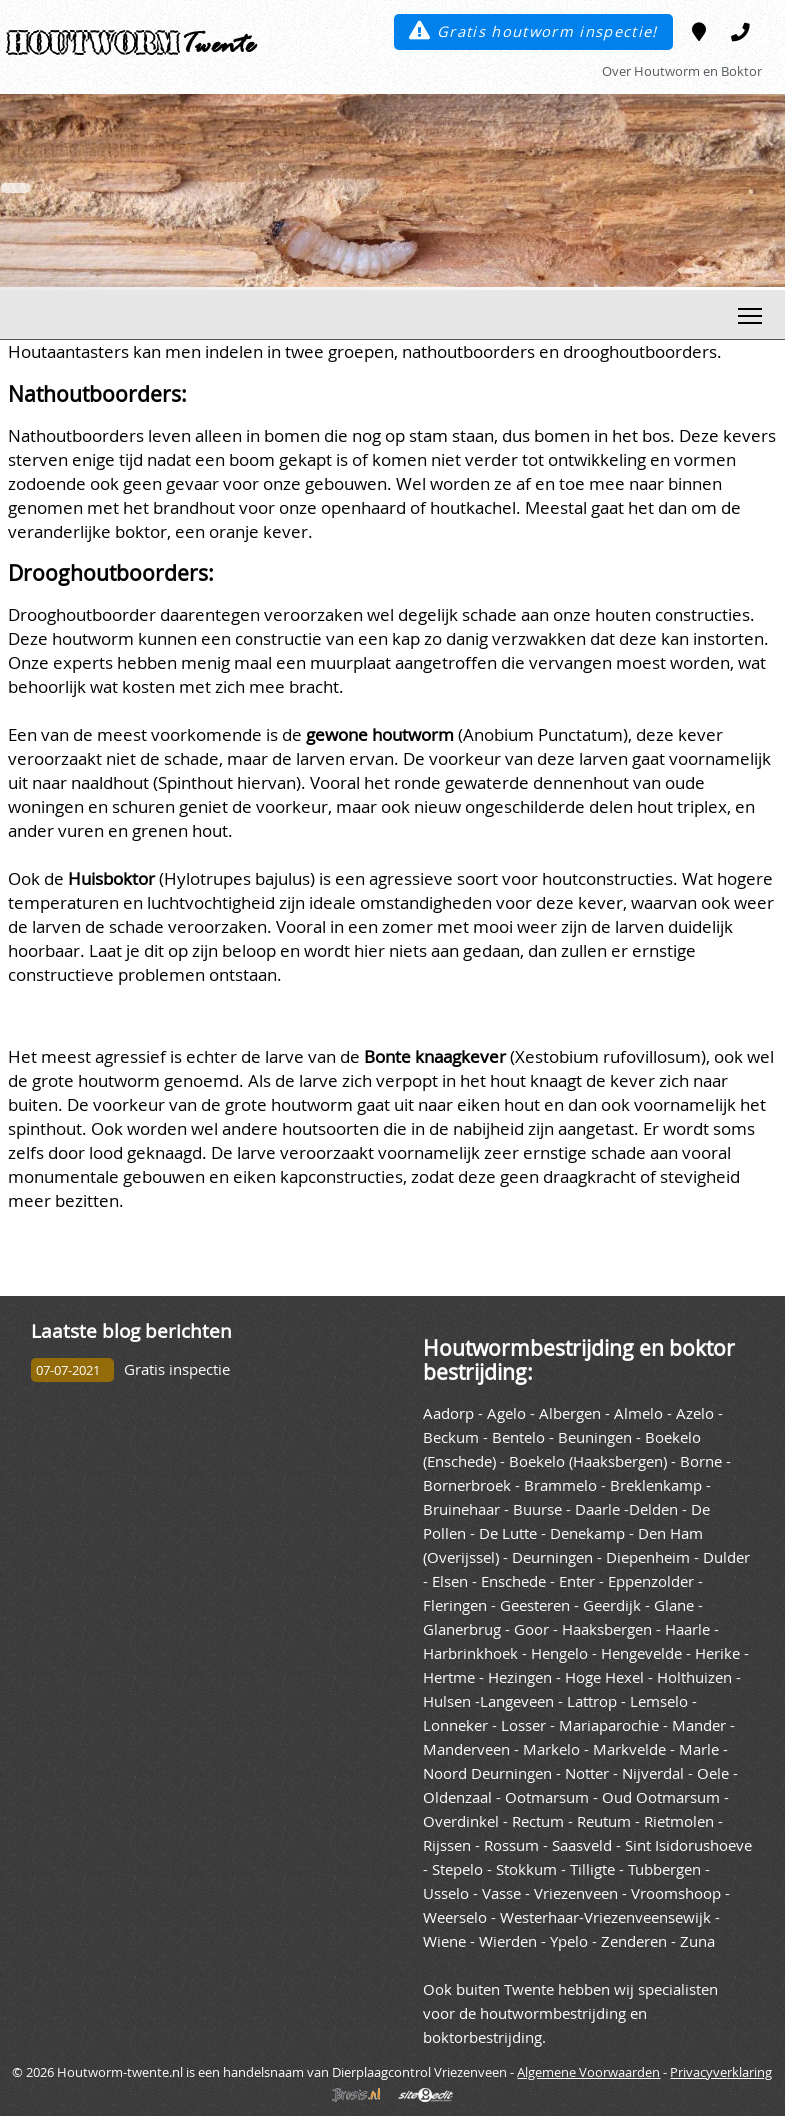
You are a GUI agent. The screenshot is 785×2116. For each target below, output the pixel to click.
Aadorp (448, 1413)
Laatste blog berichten (131, 1330)
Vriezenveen (576, 1893)
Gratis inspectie (177, 1369)
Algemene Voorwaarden (588, 2072)
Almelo (638, 1413)
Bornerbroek (467, 1485)
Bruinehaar (461, 1509)
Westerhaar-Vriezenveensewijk (605, 1917)
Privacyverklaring (721, 2072)
